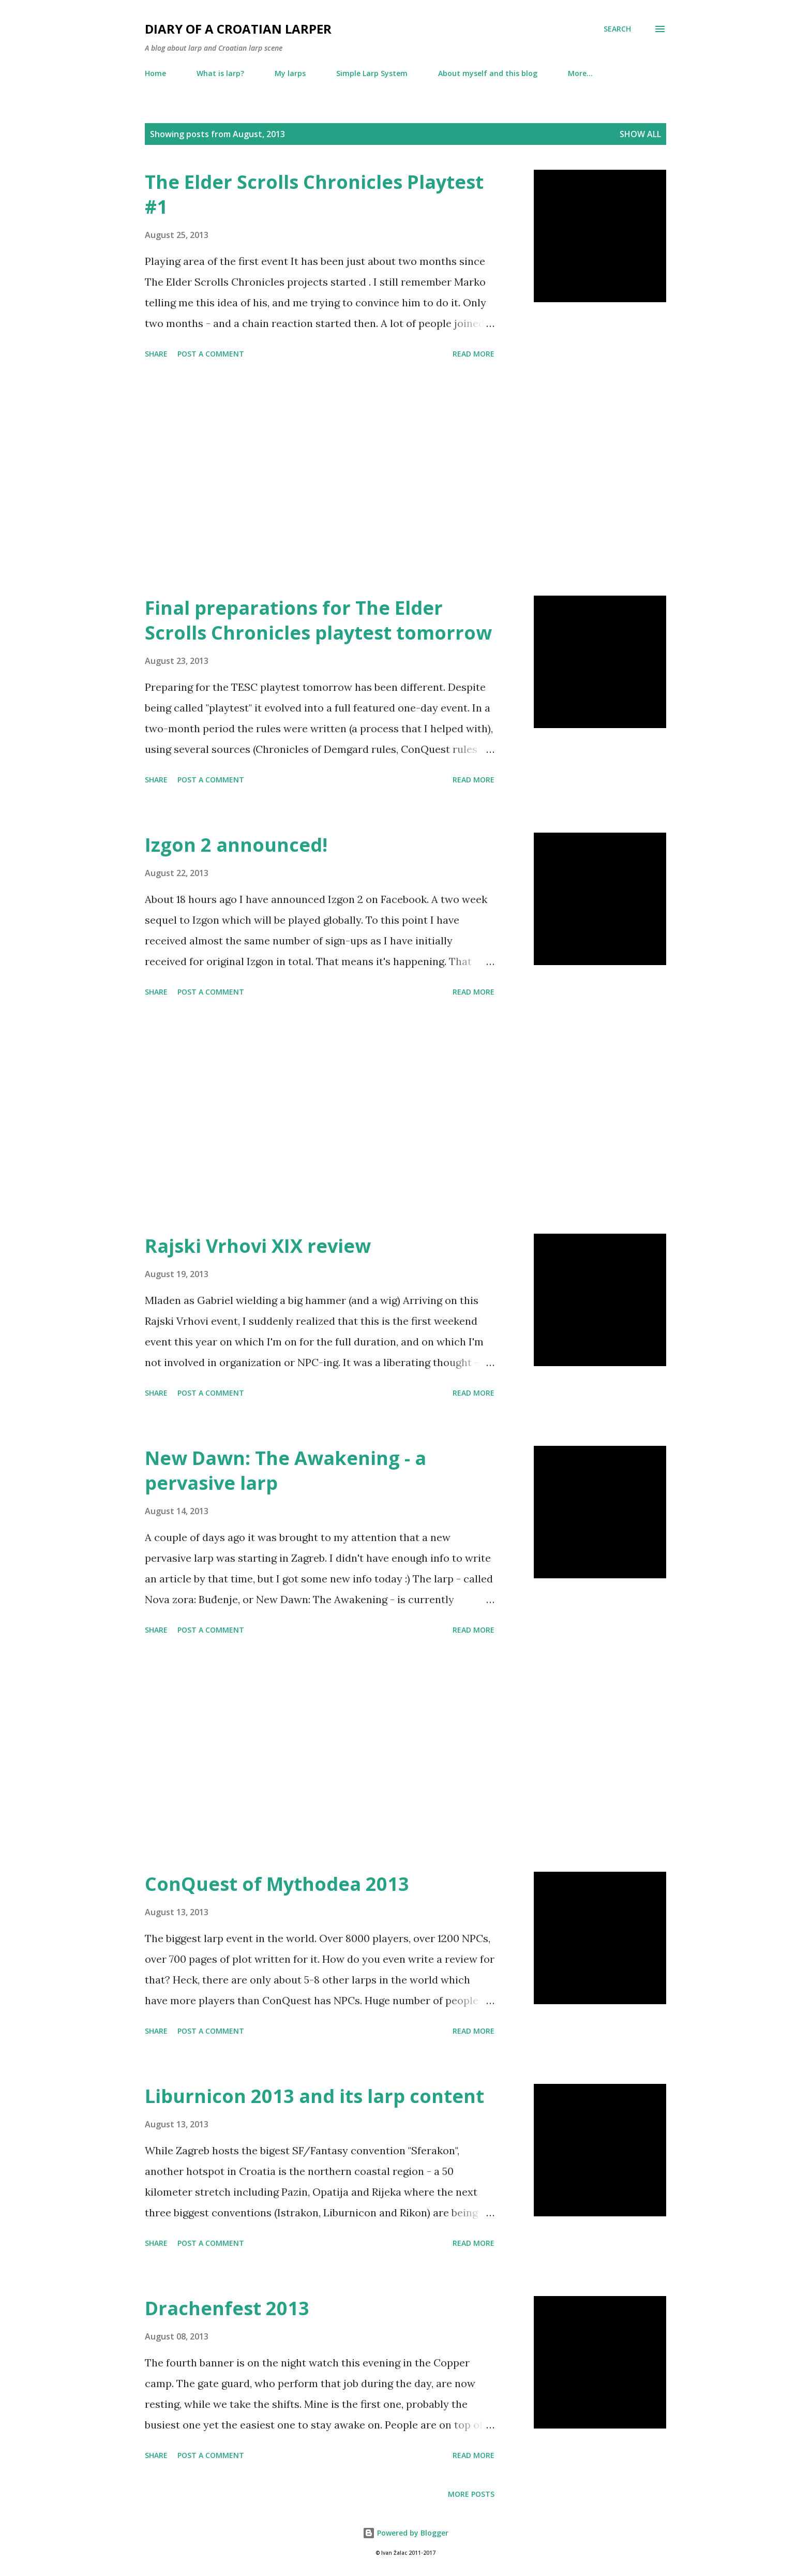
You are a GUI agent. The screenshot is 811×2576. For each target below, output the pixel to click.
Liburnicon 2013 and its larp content (314, 2096)
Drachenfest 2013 (227, 2308)
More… (580, 73)
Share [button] (156, 354)
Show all (640, 134)
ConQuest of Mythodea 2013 (277, 1884)
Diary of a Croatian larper (238, 28)
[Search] (617, 29)
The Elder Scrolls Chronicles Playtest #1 (314, 194)
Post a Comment (210, 354)
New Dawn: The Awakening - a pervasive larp (285, 1470)
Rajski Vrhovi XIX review (258, 1246)
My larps (290, 73)
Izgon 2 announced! (236, 844)
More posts (471, 2494)
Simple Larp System (372, 73)
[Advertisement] (319, 479)
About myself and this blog (487, 73)
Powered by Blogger (405, 2533)
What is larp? (220, 73)
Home (155, 73)
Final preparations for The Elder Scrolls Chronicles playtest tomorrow (318, 620)
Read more (473, 354)
